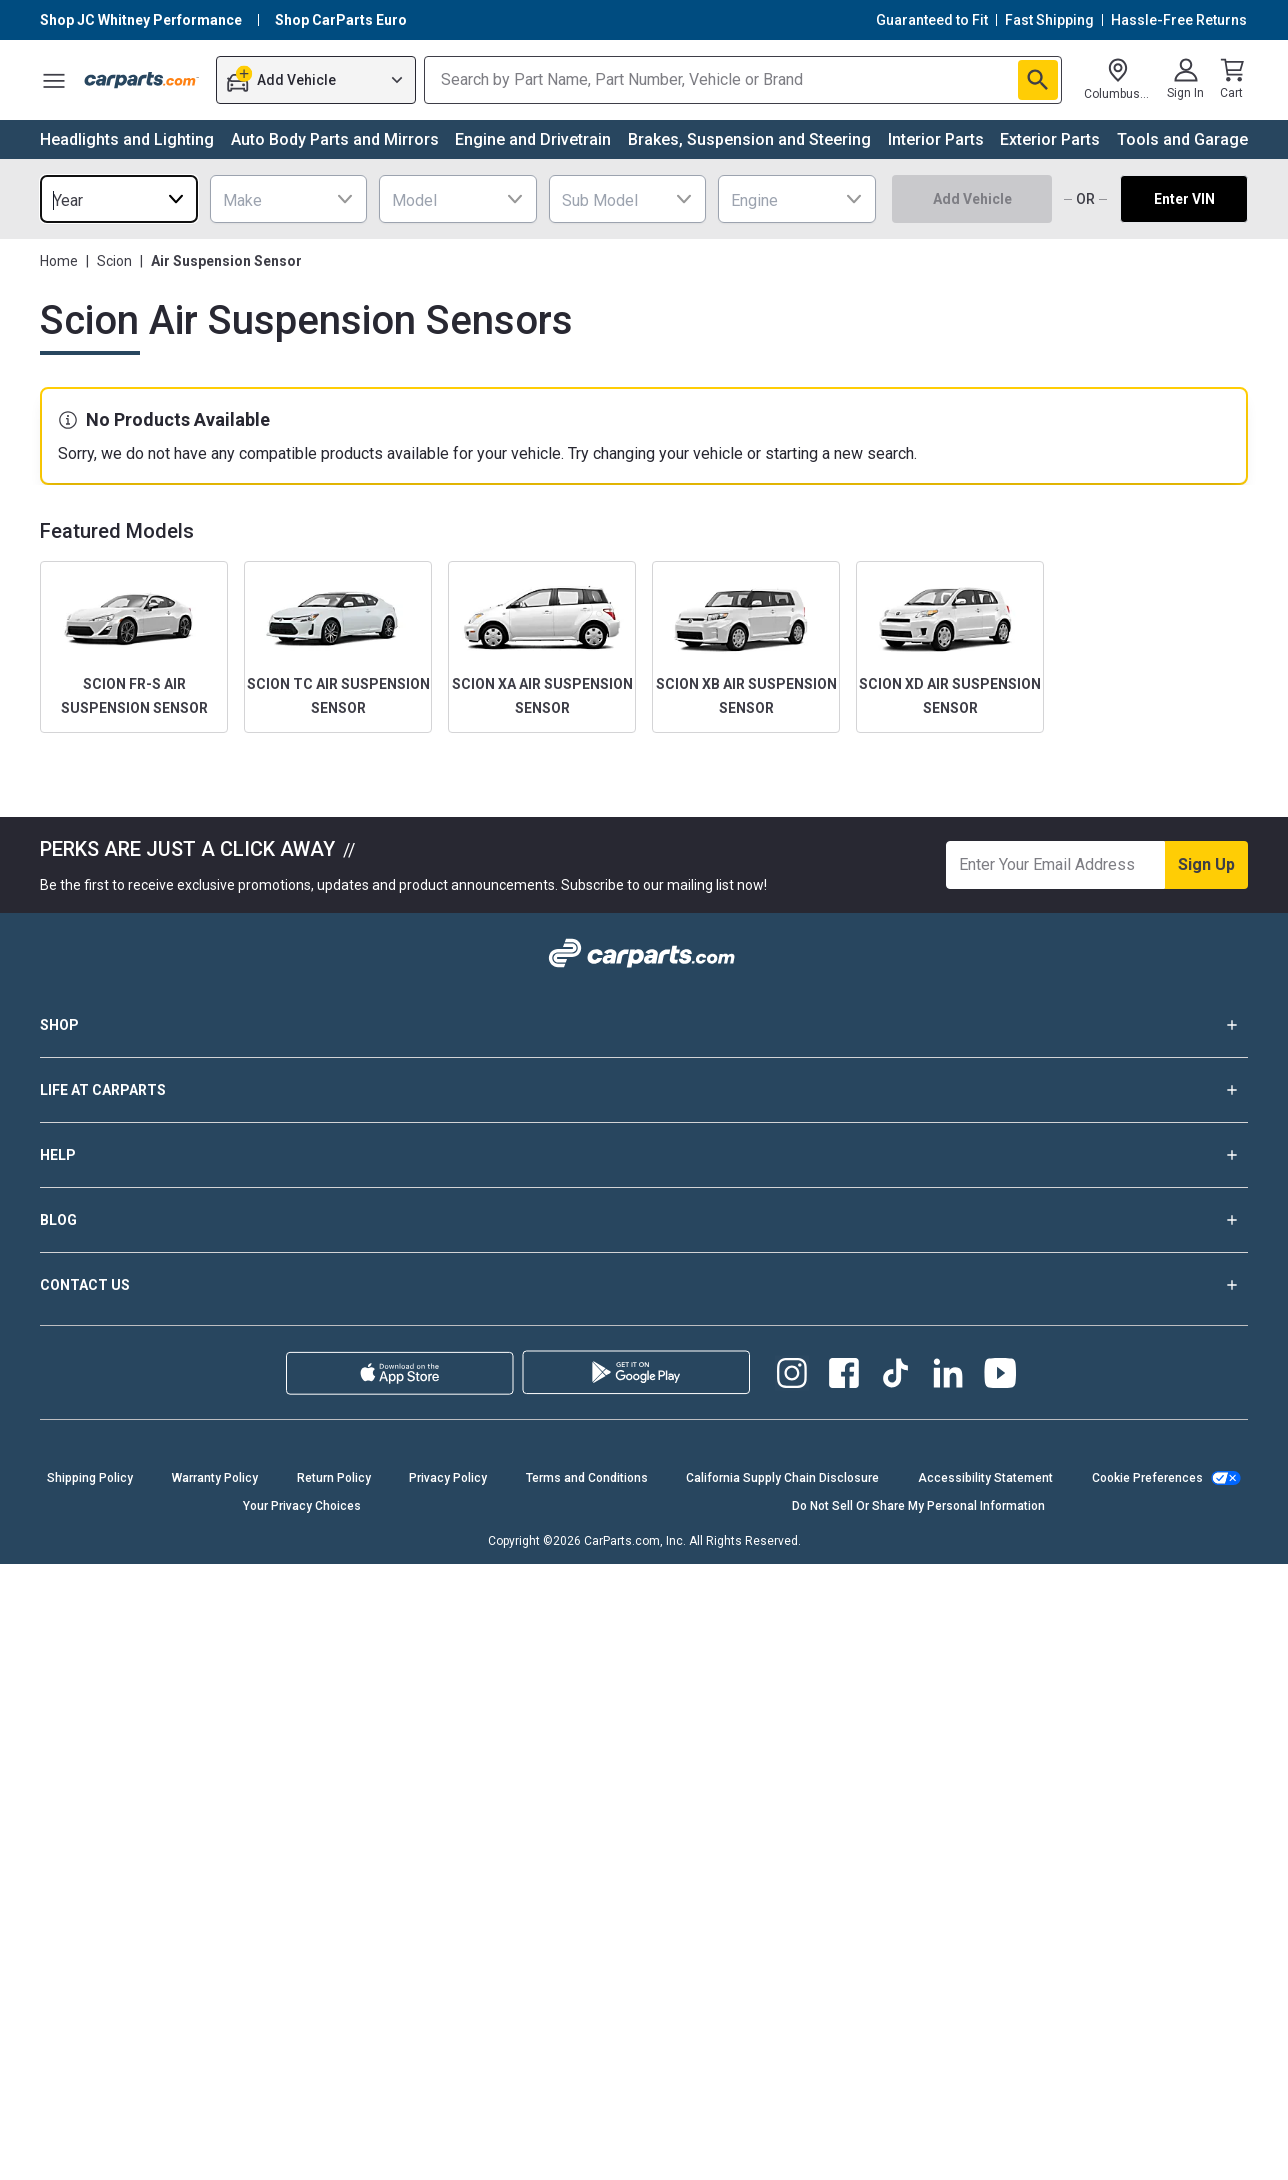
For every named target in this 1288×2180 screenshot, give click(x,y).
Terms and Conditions (587, 1478)
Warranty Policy (215, 1478)
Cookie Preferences (1147, 1478)
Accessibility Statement (985, 1478)
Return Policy (334, 1478)
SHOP (644, 1025)
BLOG (644, 1220)
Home (59, 261)
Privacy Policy (448, 1478)
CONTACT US (644, 1285)
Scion (114, 261)
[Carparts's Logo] (142, 80)
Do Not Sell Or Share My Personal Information (918, 1506)
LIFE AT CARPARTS (644, 1090)
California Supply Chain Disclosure (782, 1478)
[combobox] (119, 199)
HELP (644, 1155)
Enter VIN (1184, 199)
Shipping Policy (90, 1478)
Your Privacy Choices (302, 1506)
